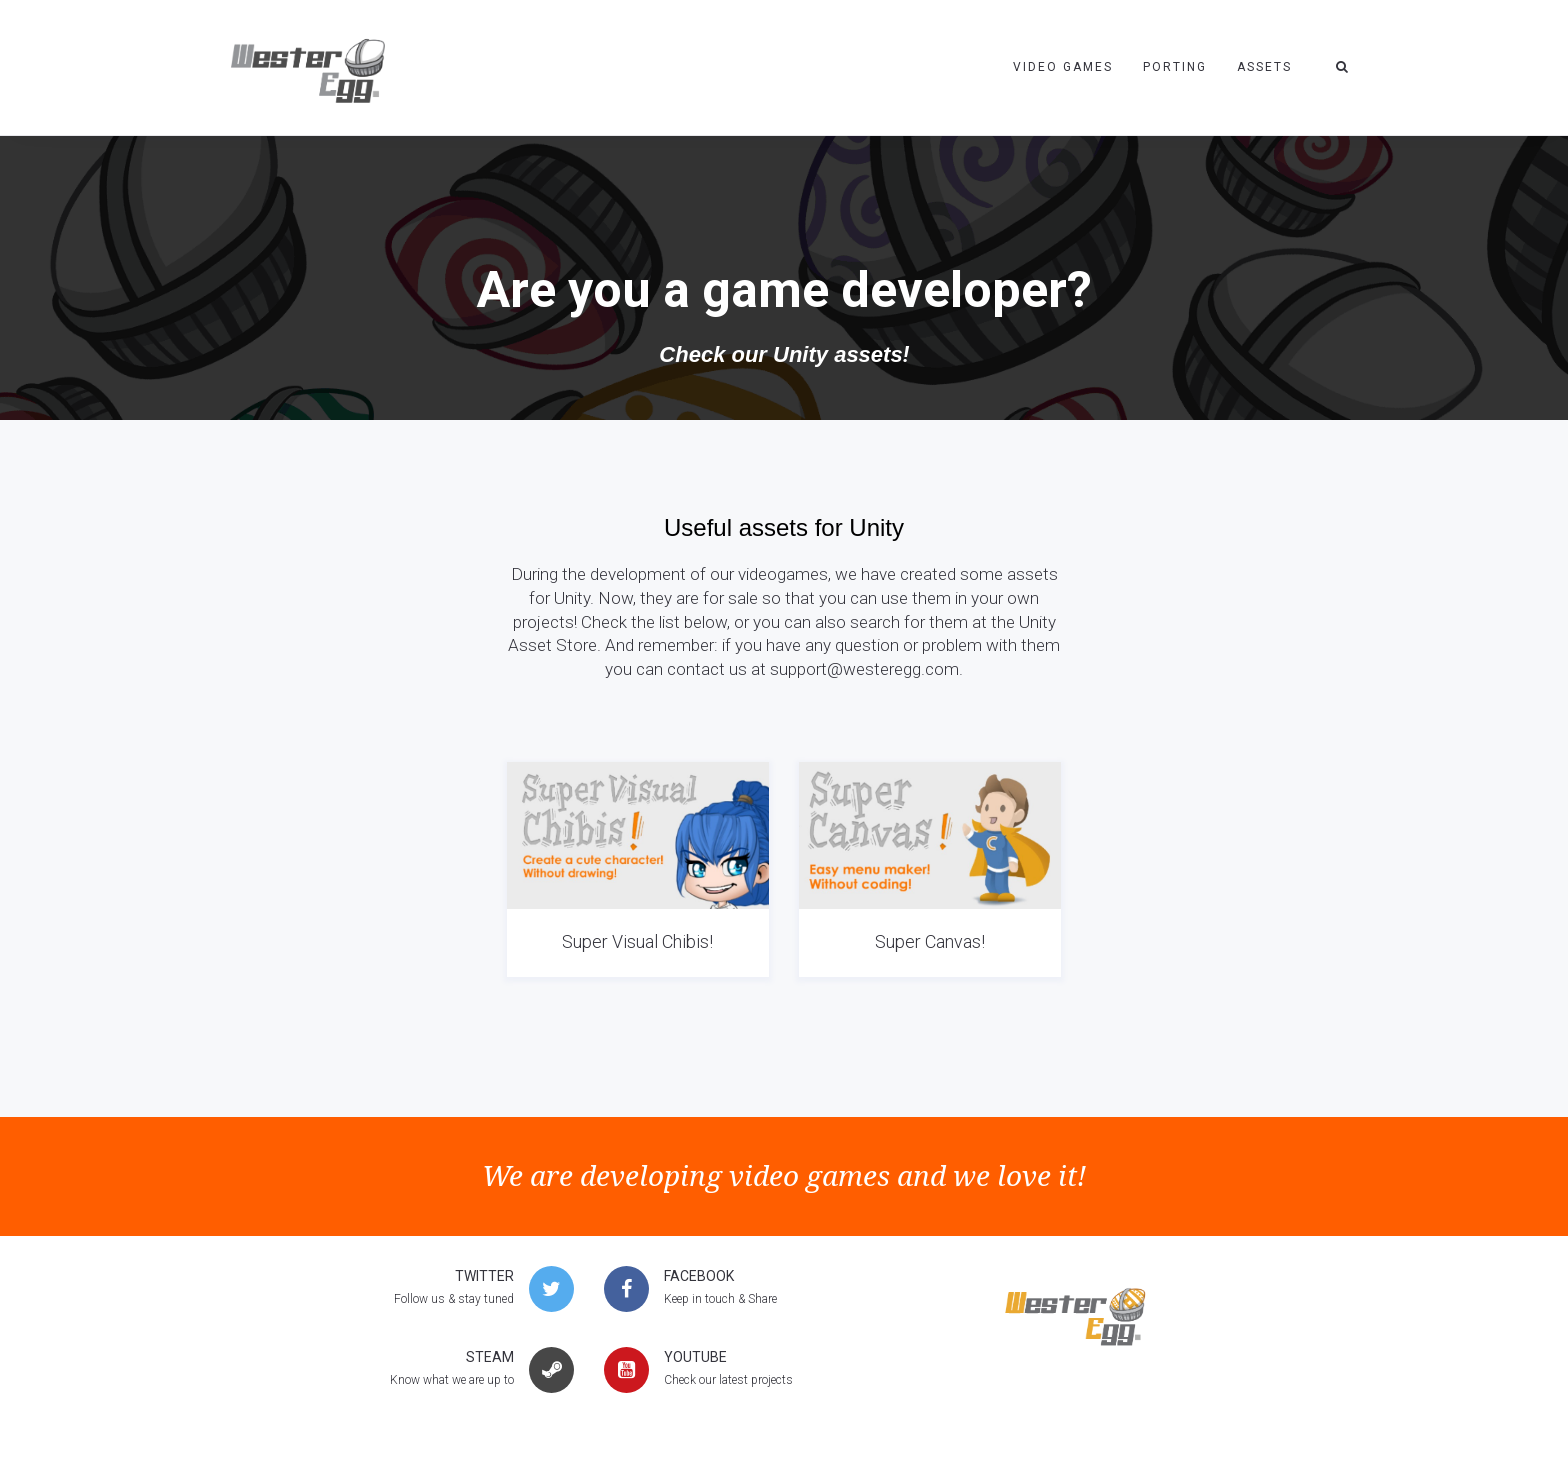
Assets (1264, 67)
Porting (1175, 67)
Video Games (1063, 67)
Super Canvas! (930, 941)
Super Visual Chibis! (637, 941)
